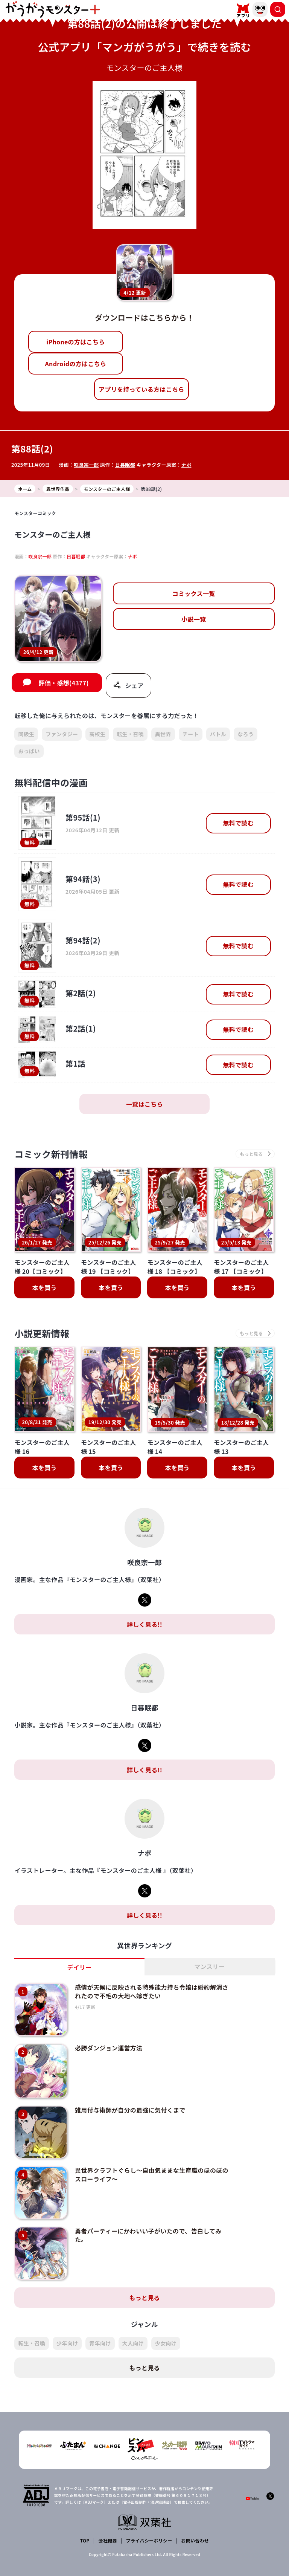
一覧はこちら (144, 1103)
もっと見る (144, 2297)
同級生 (26, 734)
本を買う (44, 1287)
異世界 (163, 734)
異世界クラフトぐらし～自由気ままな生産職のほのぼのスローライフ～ (151, 2174)
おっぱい (29, 751)
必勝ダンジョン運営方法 (109, 2047)
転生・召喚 (130, 734)
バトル (218, 734)
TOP (85, 2540)
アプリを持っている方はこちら (141, 389)
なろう (245, 734)
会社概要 (108, 2540)
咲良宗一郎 (86, 464)
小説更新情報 (41, 1333)
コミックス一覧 (193, 593)
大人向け (133, 2343)
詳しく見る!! (144, 1624)
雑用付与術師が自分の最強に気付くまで (130, 2109)
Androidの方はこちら (75, 363)
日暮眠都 (125, 464)
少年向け (67, 2343)
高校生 (97, 734)
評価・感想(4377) (63, 682)
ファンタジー (62, 734)
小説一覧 (193, 619)
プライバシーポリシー (149, 2540)
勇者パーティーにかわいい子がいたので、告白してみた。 (148, 2235)
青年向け (100, 2343)
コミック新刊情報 (51, 1154)
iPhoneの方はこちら (75, 341)
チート (191, 734)
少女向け (165, 2343)
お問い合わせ (195, 2540)
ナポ (186, 464)
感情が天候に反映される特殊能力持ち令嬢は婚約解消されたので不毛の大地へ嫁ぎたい (151, 1991)
